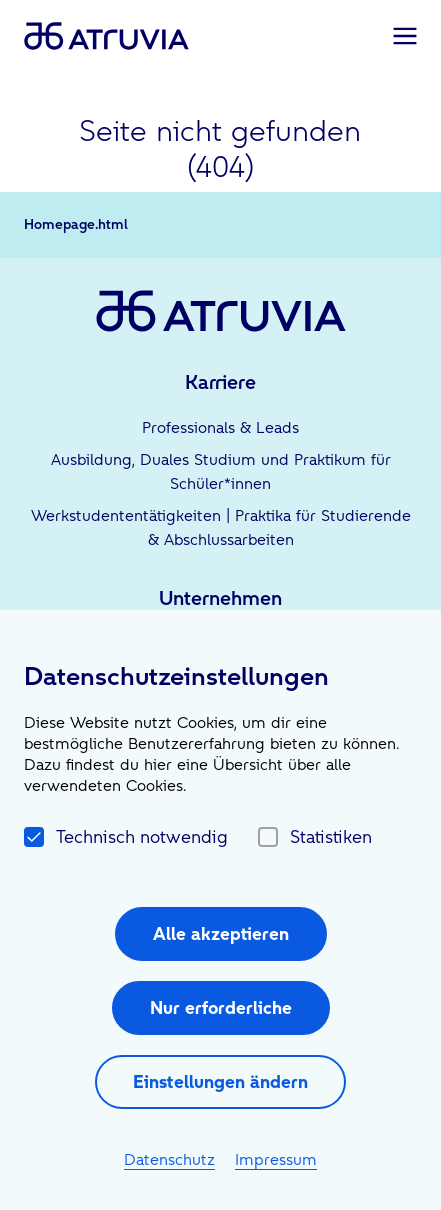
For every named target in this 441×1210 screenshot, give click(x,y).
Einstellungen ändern (220, 1081)
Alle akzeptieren (221, 933)
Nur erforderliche (221, 1007)
